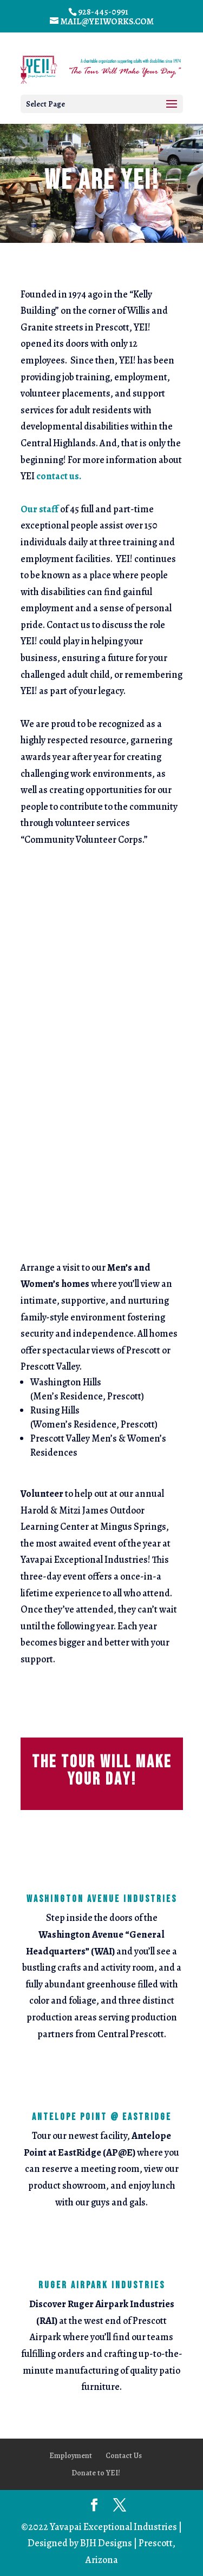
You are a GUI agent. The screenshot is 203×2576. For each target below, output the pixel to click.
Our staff (39, 509)
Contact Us (124, 2455)
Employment (70, 2455)
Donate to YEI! (95, 2473)
